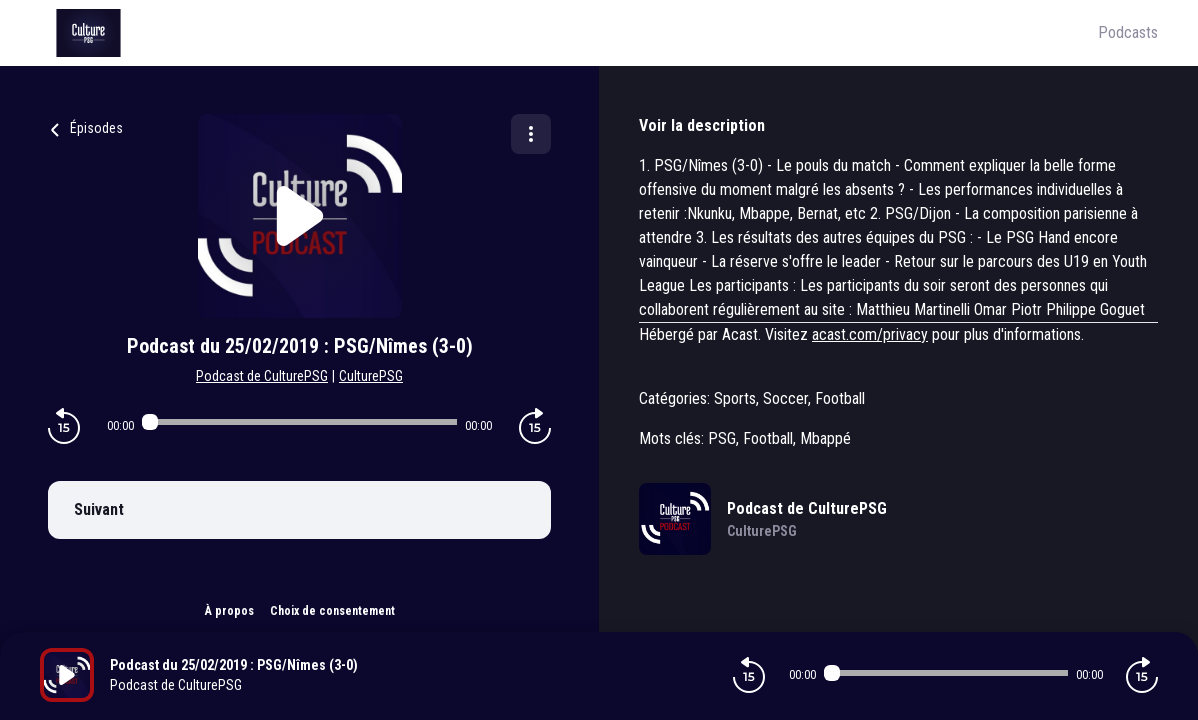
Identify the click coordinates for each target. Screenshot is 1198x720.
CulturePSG (371, 376)
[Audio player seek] (300, 422)
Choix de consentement (332, 611)
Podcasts (1128, 32)
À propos (229, 611)
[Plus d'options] (531, 134)
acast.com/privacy (870, 334)
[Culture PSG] (569, 33)
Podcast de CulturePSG (262, 376)
